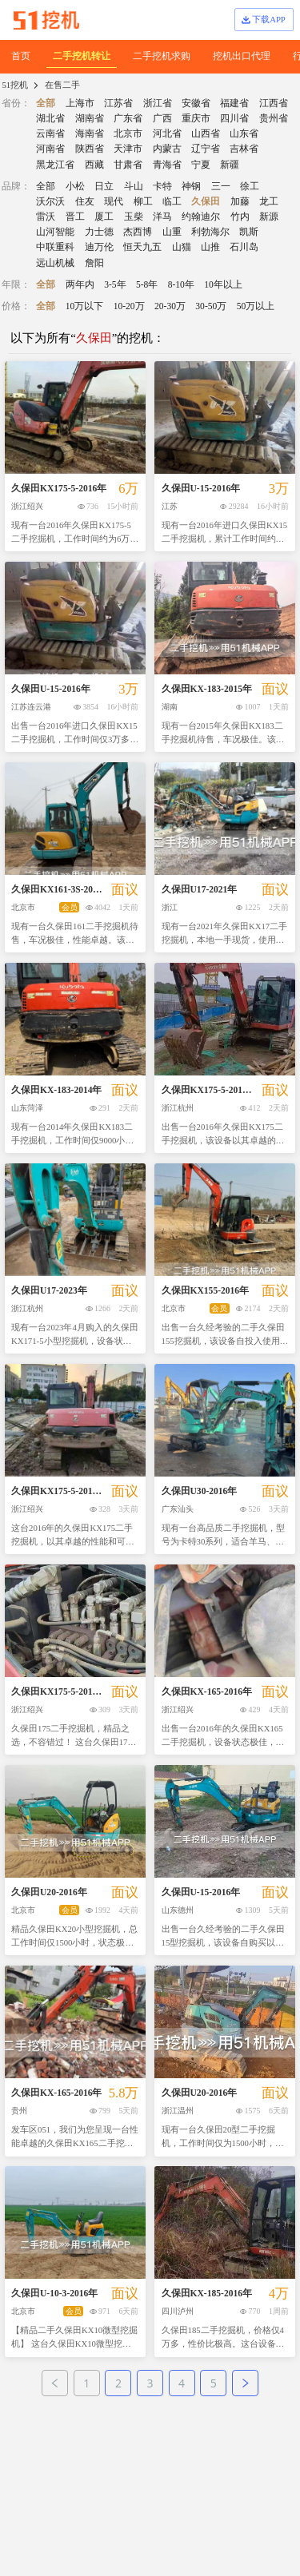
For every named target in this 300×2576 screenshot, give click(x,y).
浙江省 (157, 103)
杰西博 (137, 232)
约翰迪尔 (201, 216)
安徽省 (196, 103)
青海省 (167, 164)
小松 (75, 186)
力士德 (99, 232)
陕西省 (89, 148)
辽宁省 (205, 148)
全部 (45, 103)
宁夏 (200, 164)
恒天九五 (142, 247)
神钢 (191, 186)
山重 (172, 232)
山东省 (244, 133)
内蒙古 (167, 148)
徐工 (249, 186)
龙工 (268, 201)
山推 (210, 247)
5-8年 (147, 284)
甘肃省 (128, 164)
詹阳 (94, 263)
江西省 (273, 103)
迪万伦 (99, 247)
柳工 (143, 201)
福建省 (234, 103)
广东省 (128, 118)
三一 (220, 186)
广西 (162, 118)
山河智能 (55, 232)
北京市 (128, 133)
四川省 (234, 118)
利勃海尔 (210, 232)
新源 (268, 216)
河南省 (50, 148)
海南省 (89, 133)
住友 (84, 201)
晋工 (75, 216)
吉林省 (244, 148)
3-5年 (115, 284)
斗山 (133, 186)
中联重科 (55, 247)
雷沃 (45, 216)
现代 (113, 201)
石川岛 (244, 247)
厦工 (104, 216)
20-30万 (170, 306)
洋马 (162, 216)
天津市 (128, 148)
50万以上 (256, 306)
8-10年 (181, 284)
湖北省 (50, 118)
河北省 (167, 133)
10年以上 (223, 284)
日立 (104, 186)
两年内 (80, 284)
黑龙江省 (55, 164)
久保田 (205, 201)
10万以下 (85, 306)
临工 (172, 201)
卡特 (162, 186)
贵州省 (273, 118)
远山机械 (55, 263)
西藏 (94, 164)
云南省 (50, 133)
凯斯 (248, 232)
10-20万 (129, 306)
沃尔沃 (50, 201)
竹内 (240, 216)
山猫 (181, 247)
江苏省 (118, 103)
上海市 (80, 103)
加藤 (240, 201)
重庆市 (196, 118)
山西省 (205, 133)
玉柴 (133, 216)
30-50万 (210, 306)
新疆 (229, 164)
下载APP (263, 19)
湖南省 (89, 118)
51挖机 (15, 84)
